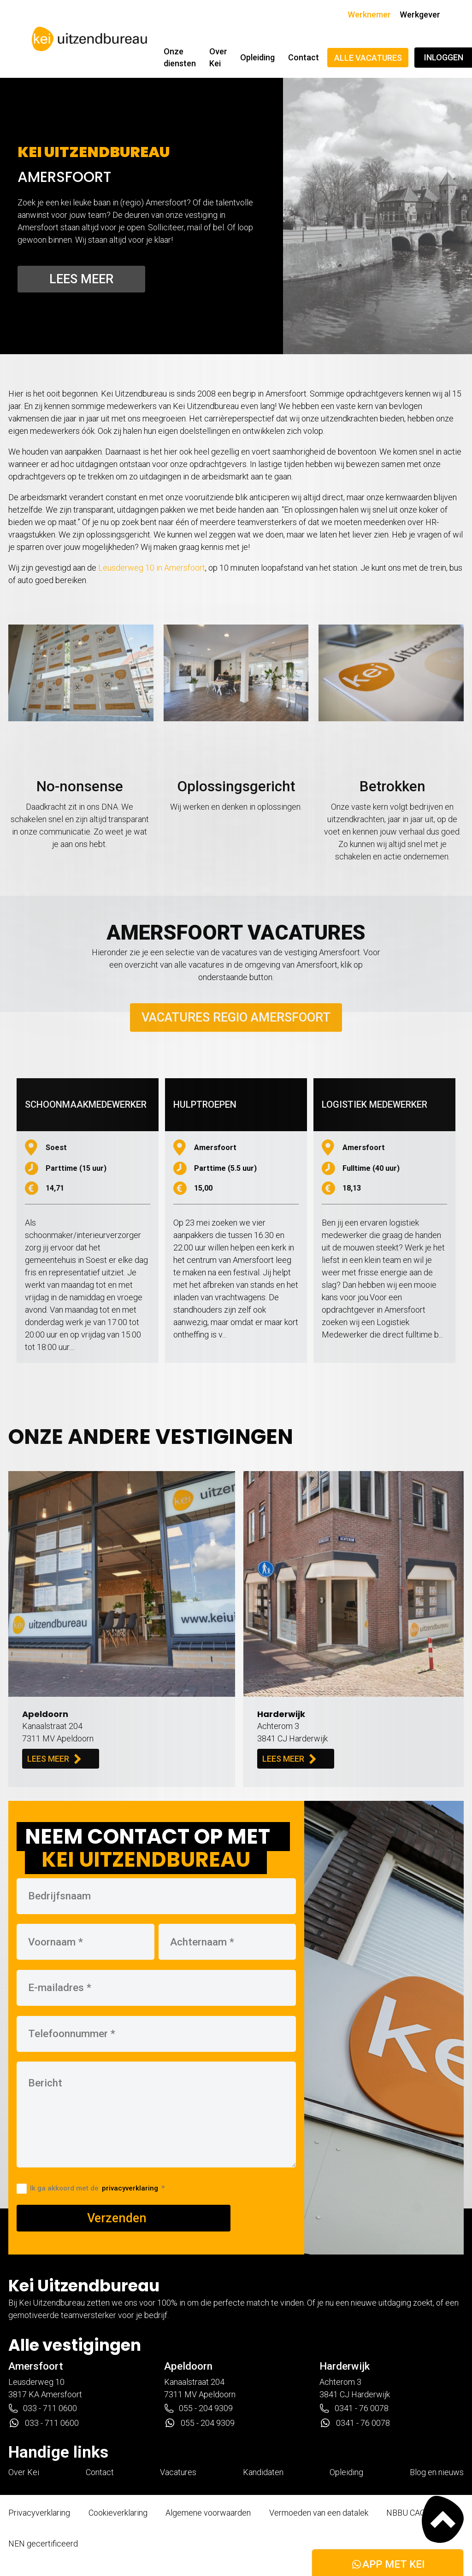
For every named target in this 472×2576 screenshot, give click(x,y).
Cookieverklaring (118, 2513)
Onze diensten (180, 57)
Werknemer (369, 14)
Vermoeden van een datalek (318, 2513)
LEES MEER (54, 1759)
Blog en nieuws (437, 2472)
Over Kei (218, 57)
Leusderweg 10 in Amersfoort (151, 567)
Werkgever (420, 14)
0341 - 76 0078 (353, 2408)
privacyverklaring (130, 2188)
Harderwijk (344, 2366)
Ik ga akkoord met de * (91, 2188)
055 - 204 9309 (198, 2408)
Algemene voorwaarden (208, 2513)
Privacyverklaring (39, 2513)
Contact (303, 57)
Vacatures (178, 2472)
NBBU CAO (405, 2513)
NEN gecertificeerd (43, 2543)
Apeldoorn (188, 2366)
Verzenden (117, 2218)
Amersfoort (35, 2366)
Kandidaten (263, 2472)
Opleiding (257, 57)
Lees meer (81, 279)
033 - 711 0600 (42, 2408)
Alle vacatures (368, 58)
